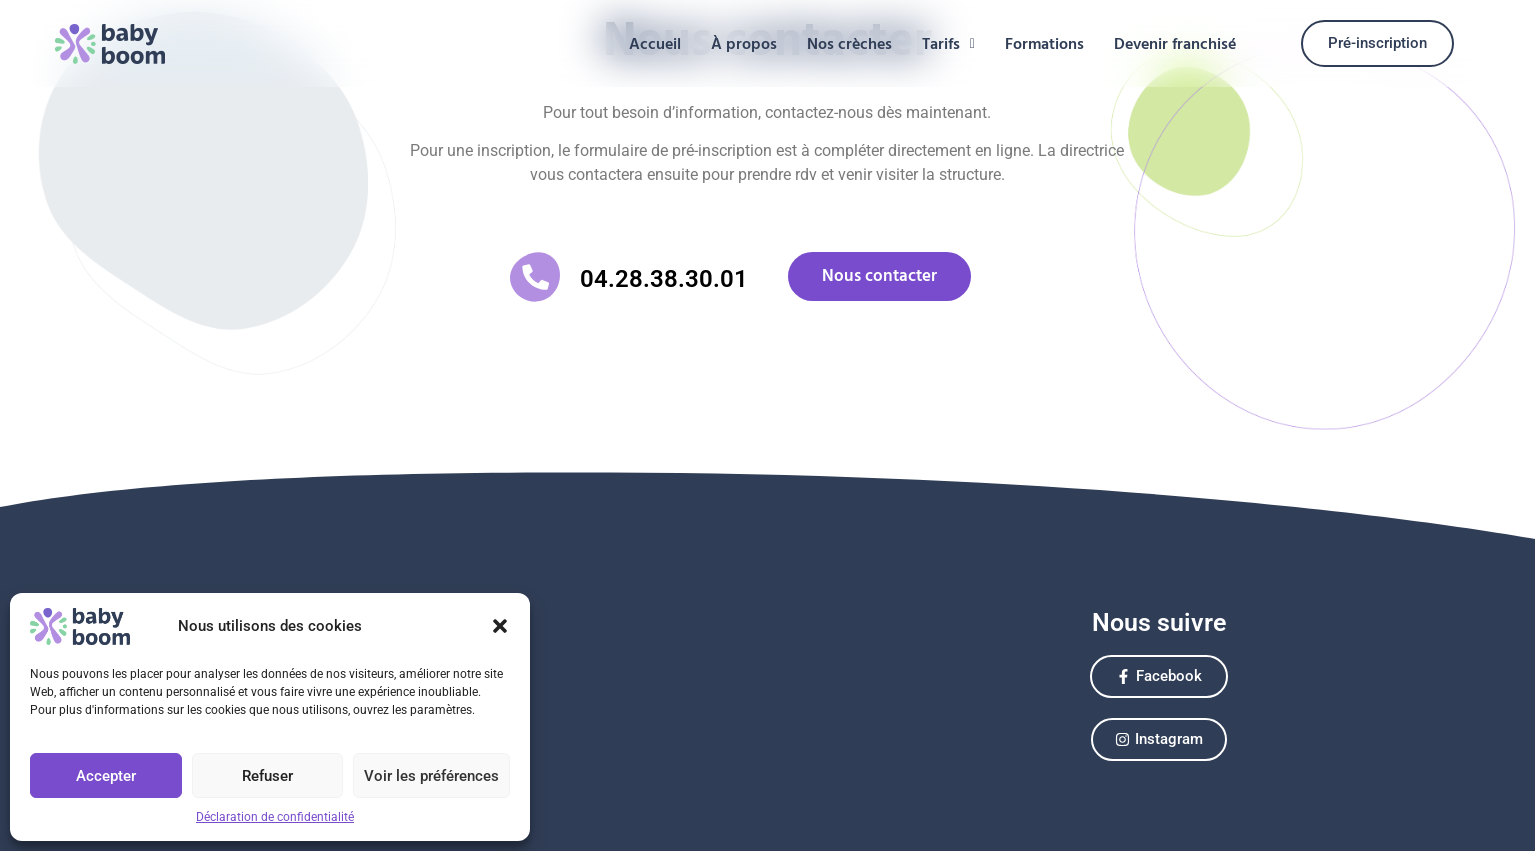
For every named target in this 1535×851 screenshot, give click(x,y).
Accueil (655, 44)
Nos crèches (849, 44)
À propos (744, 44)
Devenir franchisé (1175, 44)
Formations (1044, 44)
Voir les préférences (431, 776)
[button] (500, 626)
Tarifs (948, 44)
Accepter (106, 776)
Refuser (267, 776)
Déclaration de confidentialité (275, 817)
